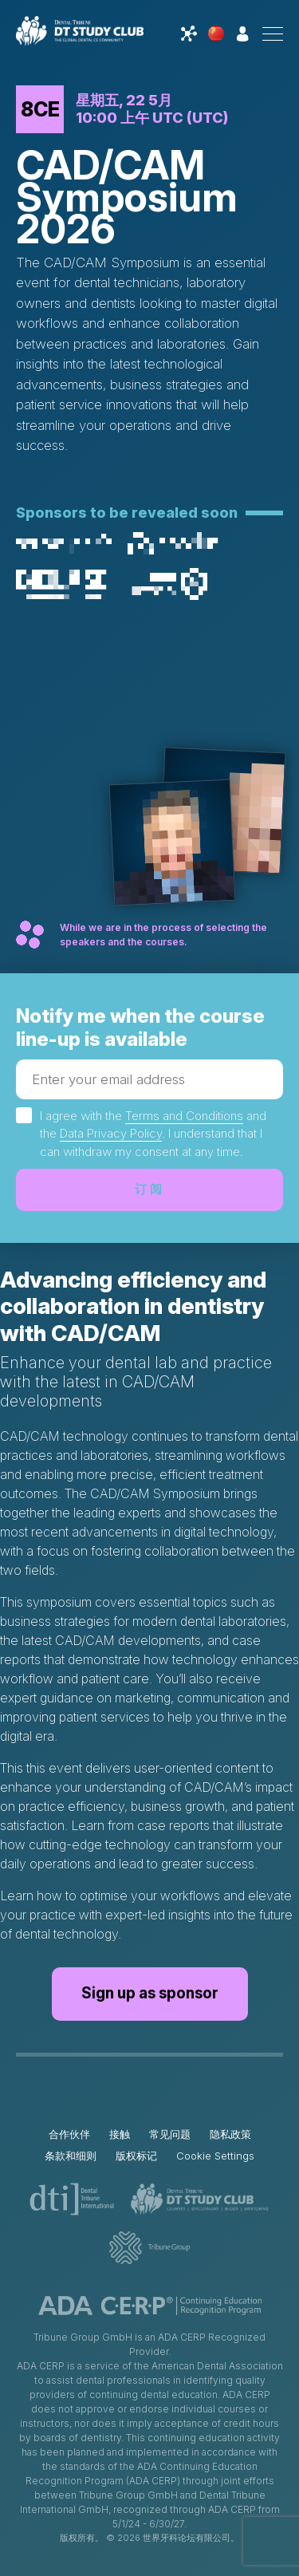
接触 (119, 2134)
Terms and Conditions (184, 1115)
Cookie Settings (215, 2155)
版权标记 (136, 2155)
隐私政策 (230, 2134)
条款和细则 (70, 2155)
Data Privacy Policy (111, 1133)
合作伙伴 (69, 2134)
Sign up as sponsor (149, 1993)
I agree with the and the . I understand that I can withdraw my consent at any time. (153, 1133)
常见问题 (170, 2134)
